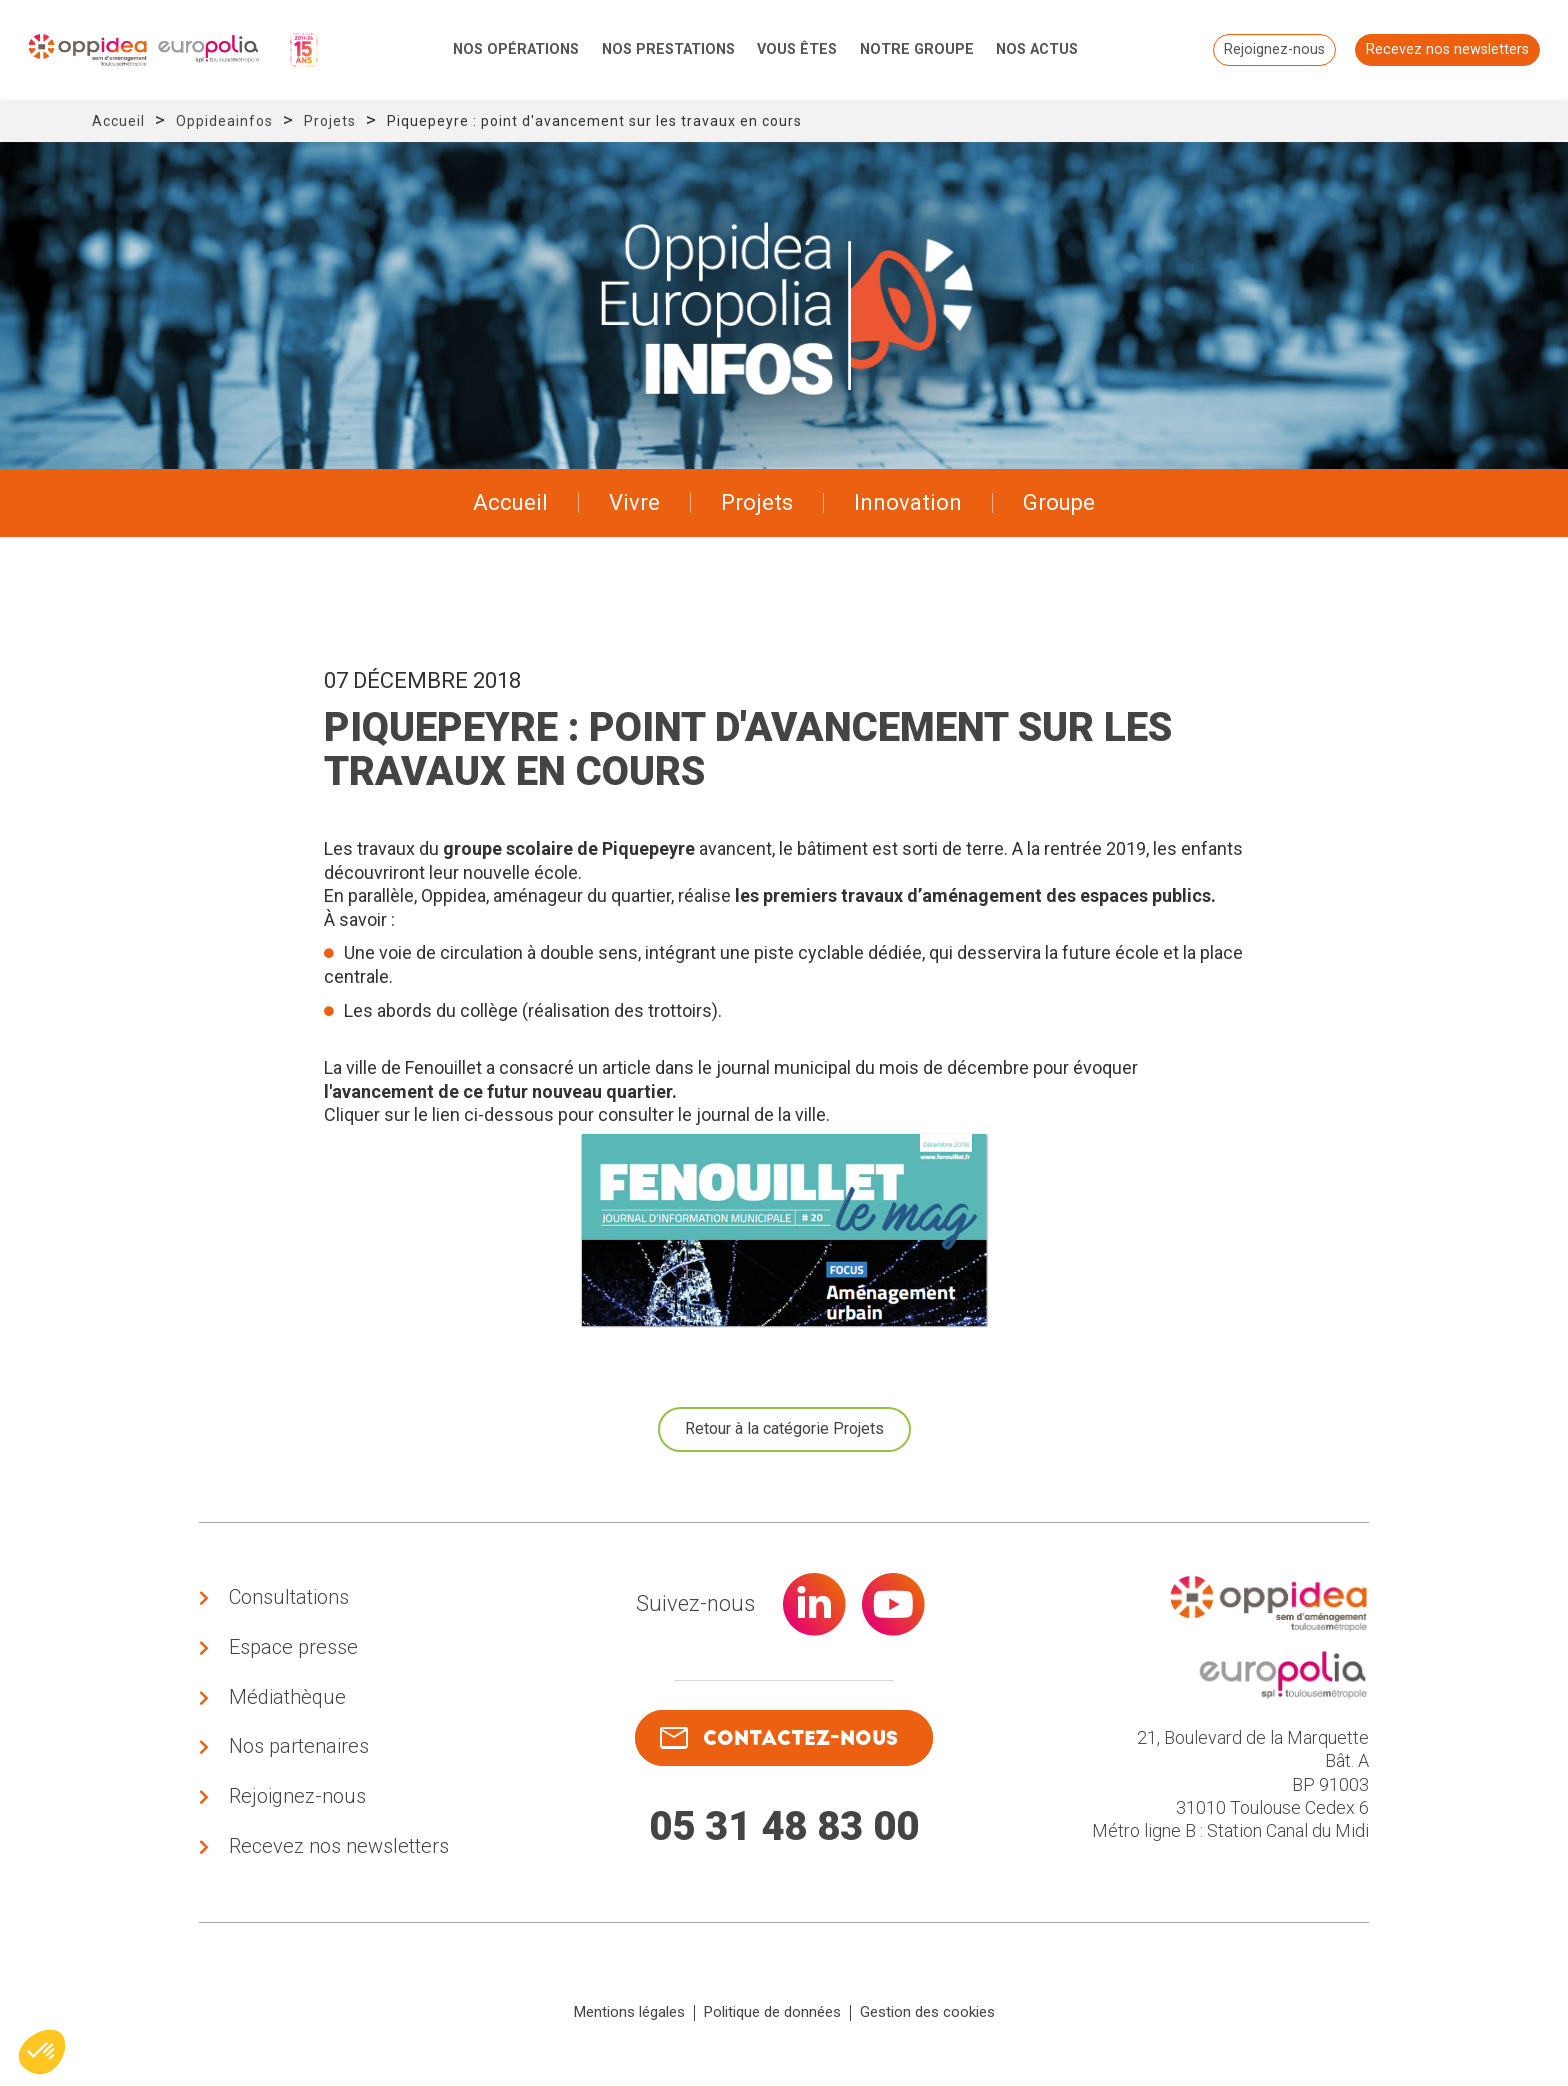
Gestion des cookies (927, 2020)
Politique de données (772, 2020)
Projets (330, 121)
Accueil (118, 121)
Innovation (908, 502)
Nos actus (1037, 49)
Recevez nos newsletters (1445, 49)
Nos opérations (516, 49)
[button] (42, 2052)
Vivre (634, 502)
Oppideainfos (224, 121)
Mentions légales (629, 2020)
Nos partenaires (299, 1751)
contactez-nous (779, 1739)
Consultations (289, 1598)
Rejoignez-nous (1272, 49)
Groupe (1059, 502)
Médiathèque (287, 1700)
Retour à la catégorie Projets (784, 1428)
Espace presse (293, 1649)
